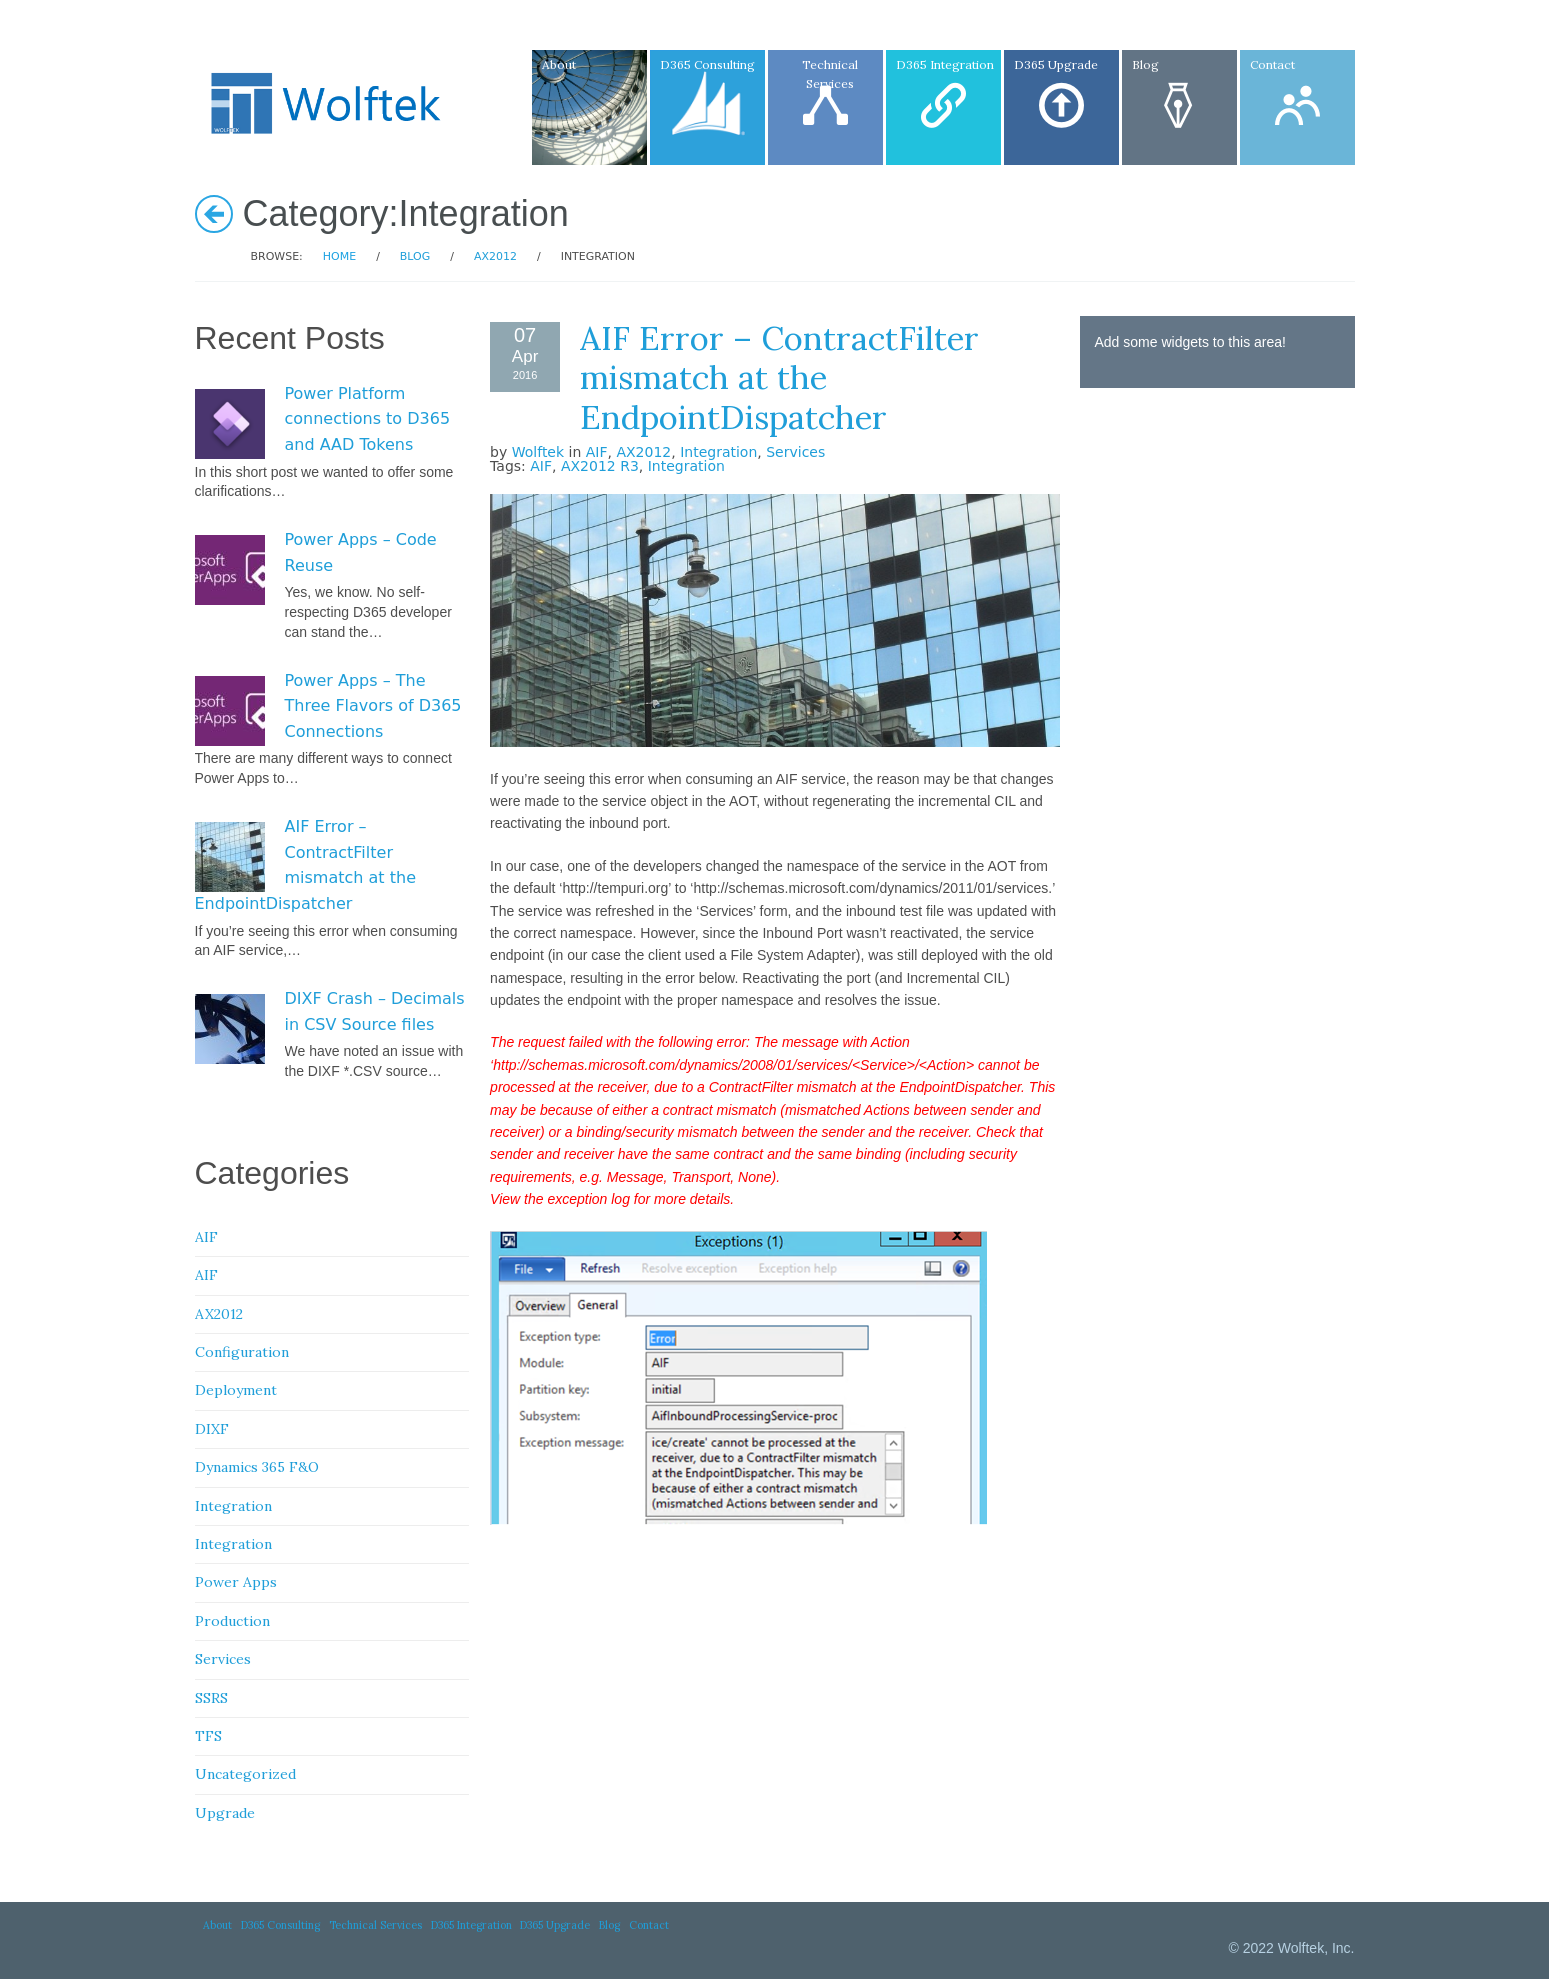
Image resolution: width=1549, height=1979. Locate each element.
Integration (718, 452)
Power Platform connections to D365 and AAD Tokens (368, 419)
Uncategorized (245, 1774)
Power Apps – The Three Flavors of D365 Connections (373, 706)
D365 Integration (471, 1925)
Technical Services (375, 1925)
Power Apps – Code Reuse (361, 552)
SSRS (211, 1698)
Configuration (242, 1352)
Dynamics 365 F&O (257, 1467)
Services (795, 452)
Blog (415, 256)
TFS (208, 1736)
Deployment (236, 1390)
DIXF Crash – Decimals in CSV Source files (375, 1011)
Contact (649, 1925)
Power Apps (236, 1582)
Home (339, 256)
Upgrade (225, 1813)
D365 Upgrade (555, 1925)
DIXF (212, 1429)
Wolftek (538, 452)
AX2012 (495, 256)
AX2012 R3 (600, 466)
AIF (597, 452)
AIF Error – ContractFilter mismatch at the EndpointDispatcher (779, 377)
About (217, 1925)
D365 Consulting (280, 1925)
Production (232, 1621)
